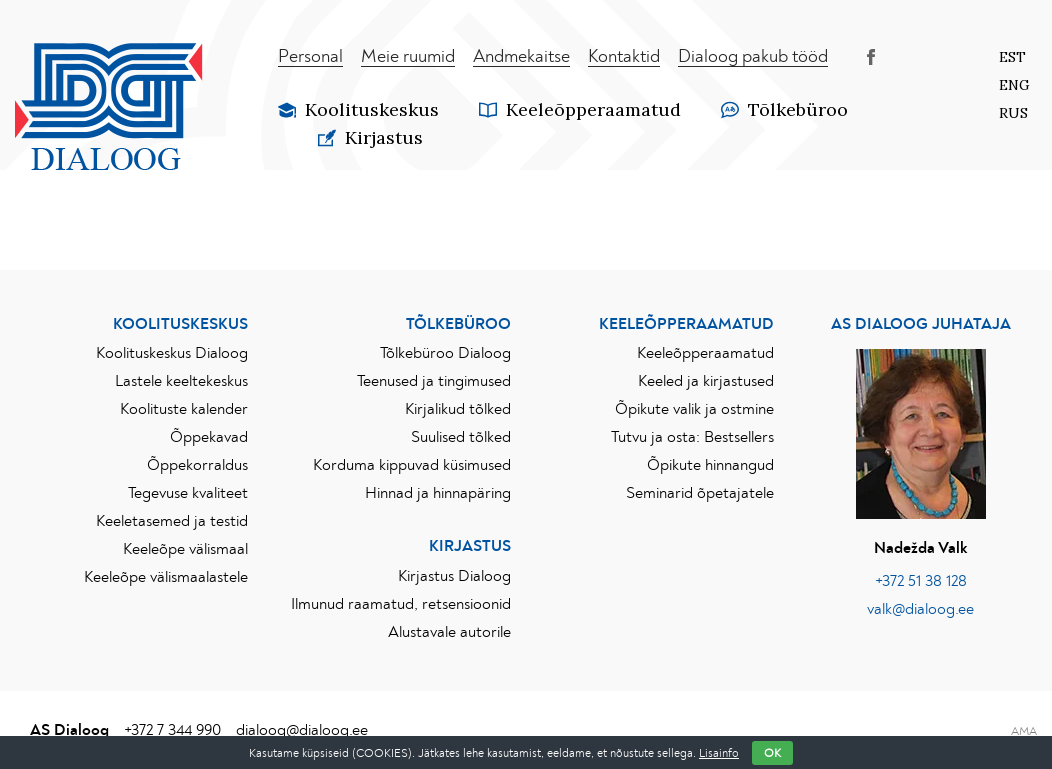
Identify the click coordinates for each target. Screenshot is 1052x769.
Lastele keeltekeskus (181, 381)
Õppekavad (209, 437)
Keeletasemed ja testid (172, 521)
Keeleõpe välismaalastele (166, 577)
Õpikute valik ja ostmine (694, 409)
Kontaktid (624, 57)
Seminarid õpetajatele (700, 493)
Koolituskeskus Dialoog (172, 353)
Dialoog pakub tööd (753, 57)
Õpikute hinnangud (710, 465)
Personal (310, 57)
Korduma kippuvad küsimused (412, 465)
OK (772, 753)
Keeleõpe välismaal (185, 549)
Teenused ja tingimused (434, 381)
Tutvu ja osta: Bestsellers (692, 437)
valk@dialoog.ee (920, 609)
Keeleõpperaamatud (705, 353)
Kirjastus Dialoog (454, 576)
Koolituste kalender (184, 409)
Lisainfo (719, 753)
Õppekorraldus (197, 465)
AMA (1024, 731)
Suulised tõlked (461, 437)
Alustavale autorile (449, 632)
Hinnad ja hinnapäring (438, 493)
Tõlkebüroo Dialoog (445, 353)
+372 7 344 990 (172, 730)
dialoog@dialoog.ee (302, 730)
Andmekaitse (521, 57)
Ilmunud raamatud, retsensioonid (401, 604)
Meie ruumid (408, 57)
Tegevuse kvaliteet (188, 493)
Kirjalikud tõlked (458, 409)
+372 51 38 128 (921, 581)
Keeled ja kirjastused (706, 381)
